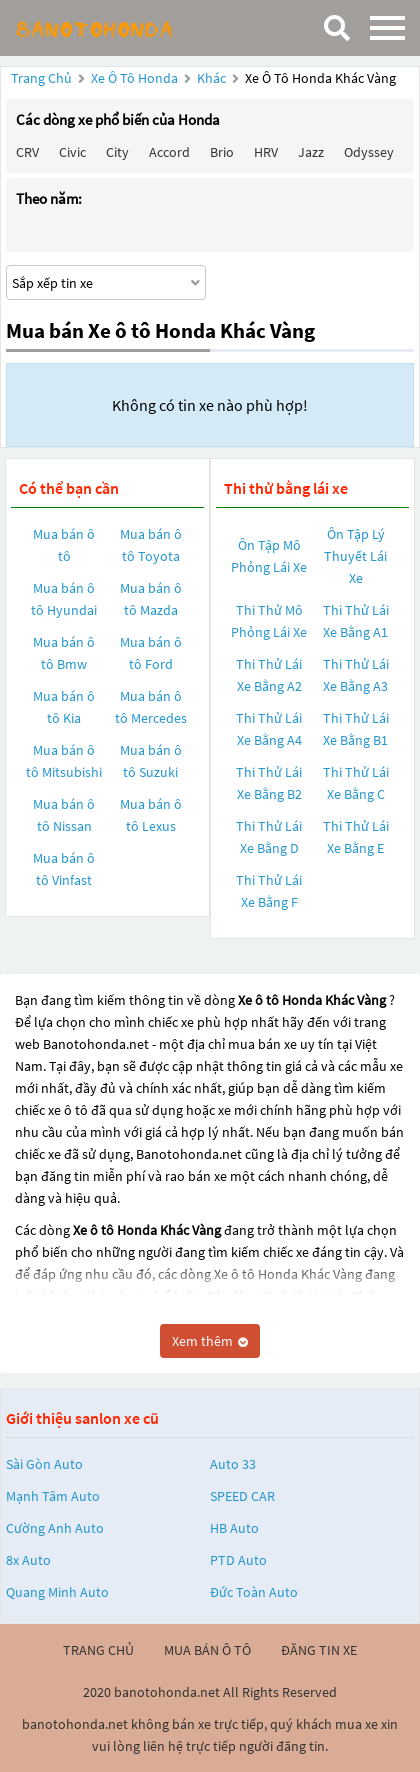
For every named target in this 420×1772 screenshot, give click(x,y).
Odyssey (369, 152)
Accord (169, 152)
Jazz (311, 152)
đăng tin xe (319, 1650)
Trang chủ (41, 78)
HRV (266, 152)
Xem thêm (210, 1341)
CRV (27, 152)
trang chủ (98, 1650)
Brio (222, 152)
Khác (213, 78)
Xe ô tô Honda (134, 78)
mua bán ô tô (207, 1650)
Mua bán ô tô (64, 545)
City (117, 152)
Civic (72, 152)
